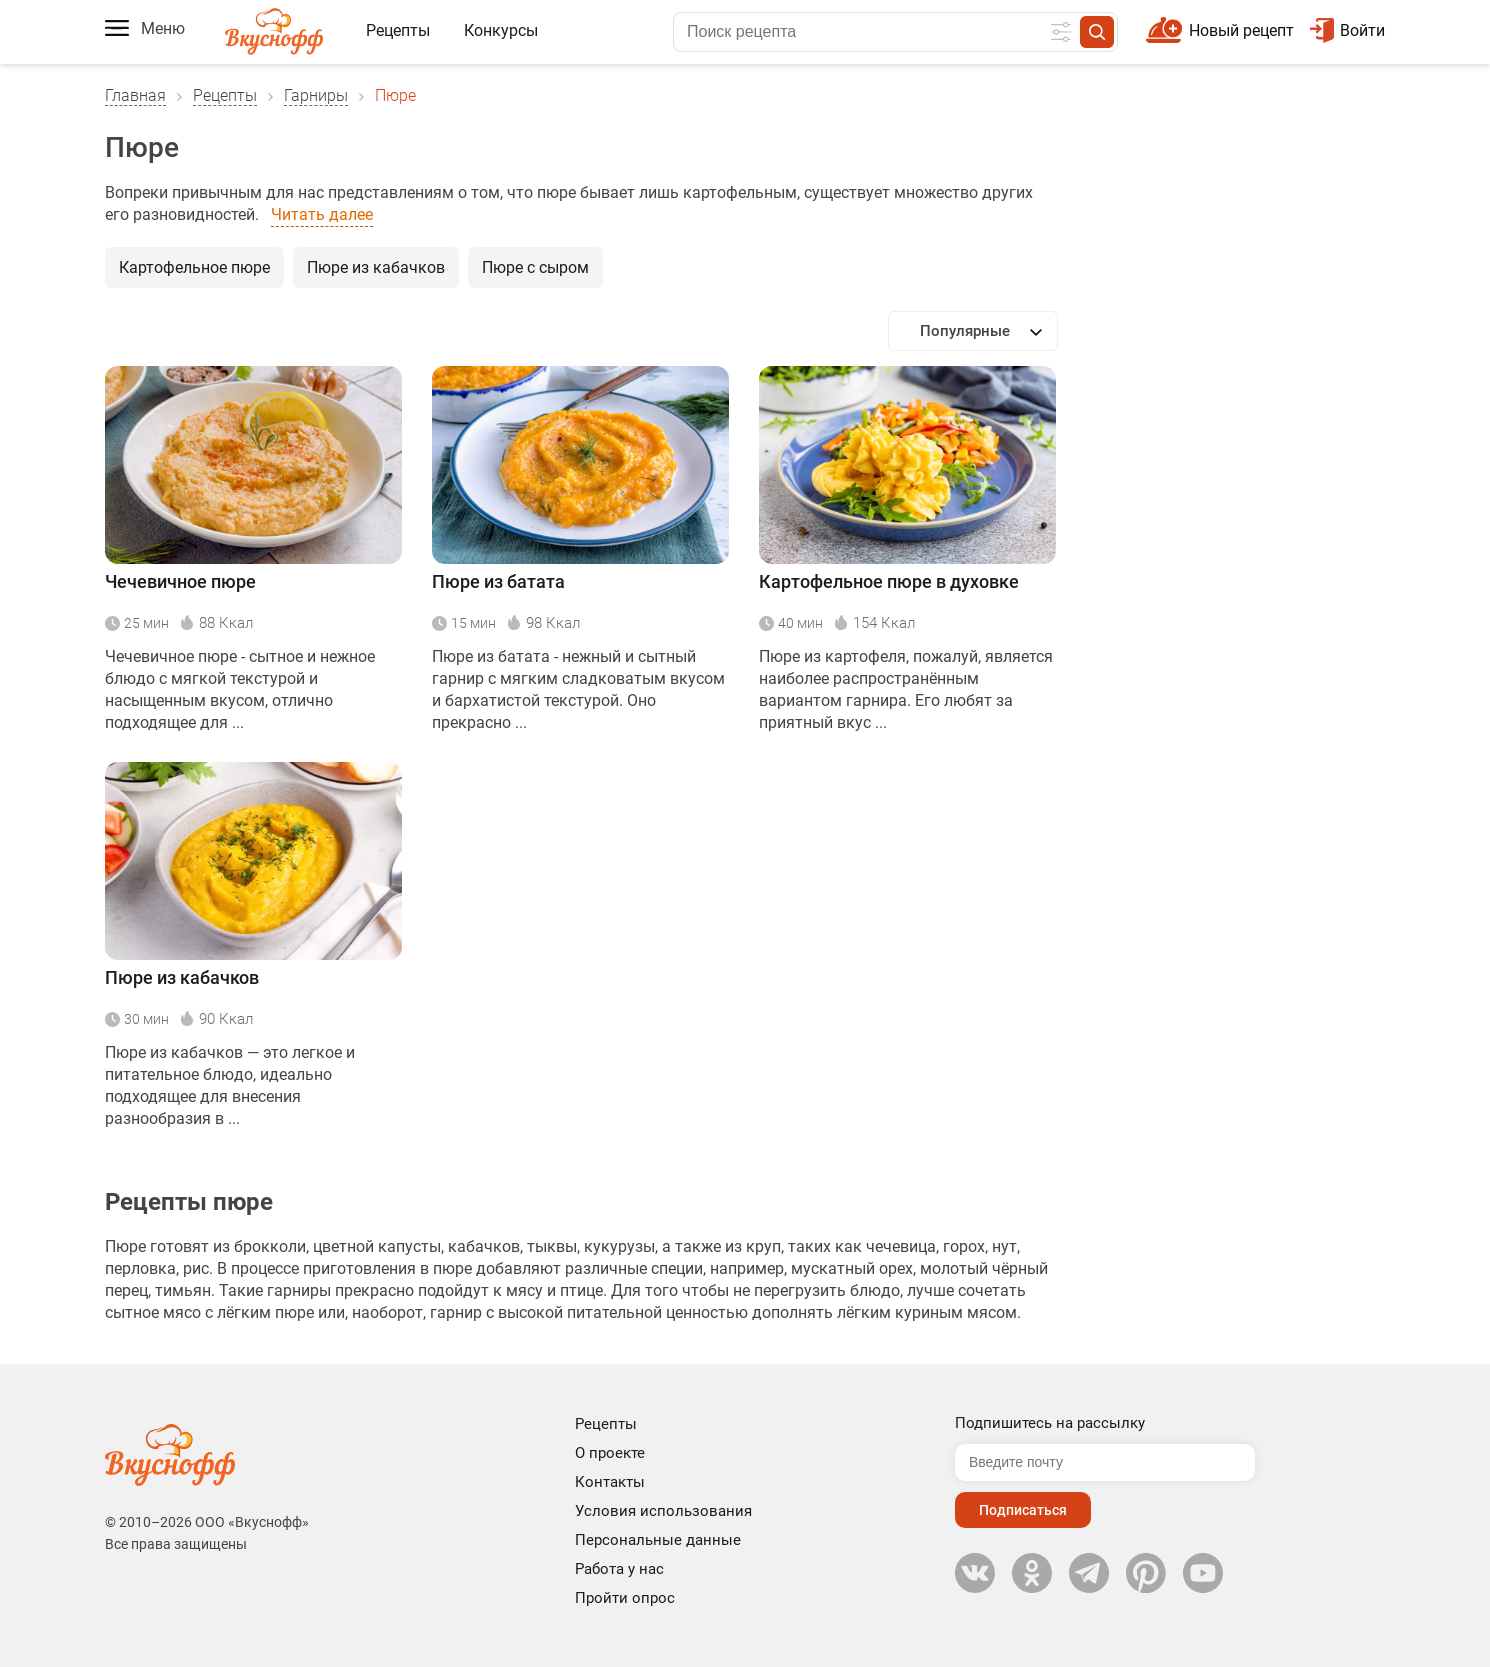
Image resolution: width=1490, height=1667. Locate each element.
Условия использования (663, 1511)
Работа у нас (619, 1569)
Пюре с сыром (535, 267)
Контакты (610, 1482)
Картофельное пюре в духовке (889, 581)
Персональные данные (658, 1540)
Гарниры (316, 95)
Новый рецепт (1241, 30)
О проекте (610, 1453)
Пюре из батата (498, 581)
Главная (135, 95)
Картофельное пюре (194, 267)
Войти (1347, 30)
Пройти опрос (625, 1598)
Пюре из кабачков (376, 267)
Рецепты (398, 30)
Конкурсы (501, 30)
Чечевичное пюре (180, 581)
